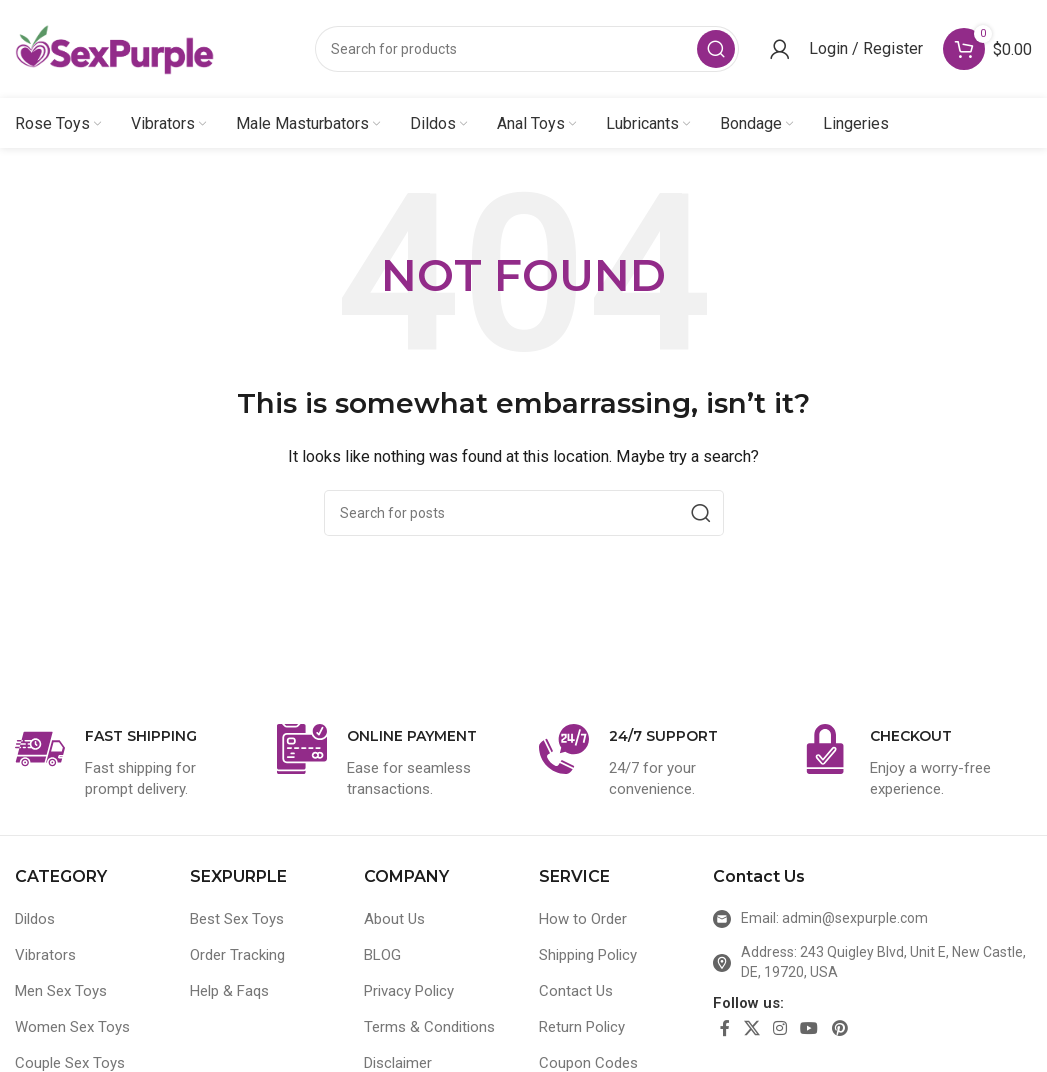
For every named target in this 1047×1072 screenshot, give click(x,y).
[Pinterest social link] (839, 1030)
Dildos (35, 920)
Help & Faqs (229, 992)
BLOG (382, 956)
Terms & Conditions (429, 1028)
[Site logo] (115, 49)
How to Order (583, 920)
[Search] (527, 50)
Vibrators (45, 956)
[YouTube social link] (809, 1030)
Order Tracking (237, 956)
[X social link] (751, 1030)
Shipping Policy (588, 956)
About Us (394, 920)
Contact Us (576, 992)
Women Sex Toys (72, 1028)
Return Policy (582, 1028)
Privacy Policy (409, 992)
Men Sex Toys (61, 992)
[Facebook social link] (725, 1030)
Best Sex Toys (237, 920)
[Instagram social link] (779, 1030)
